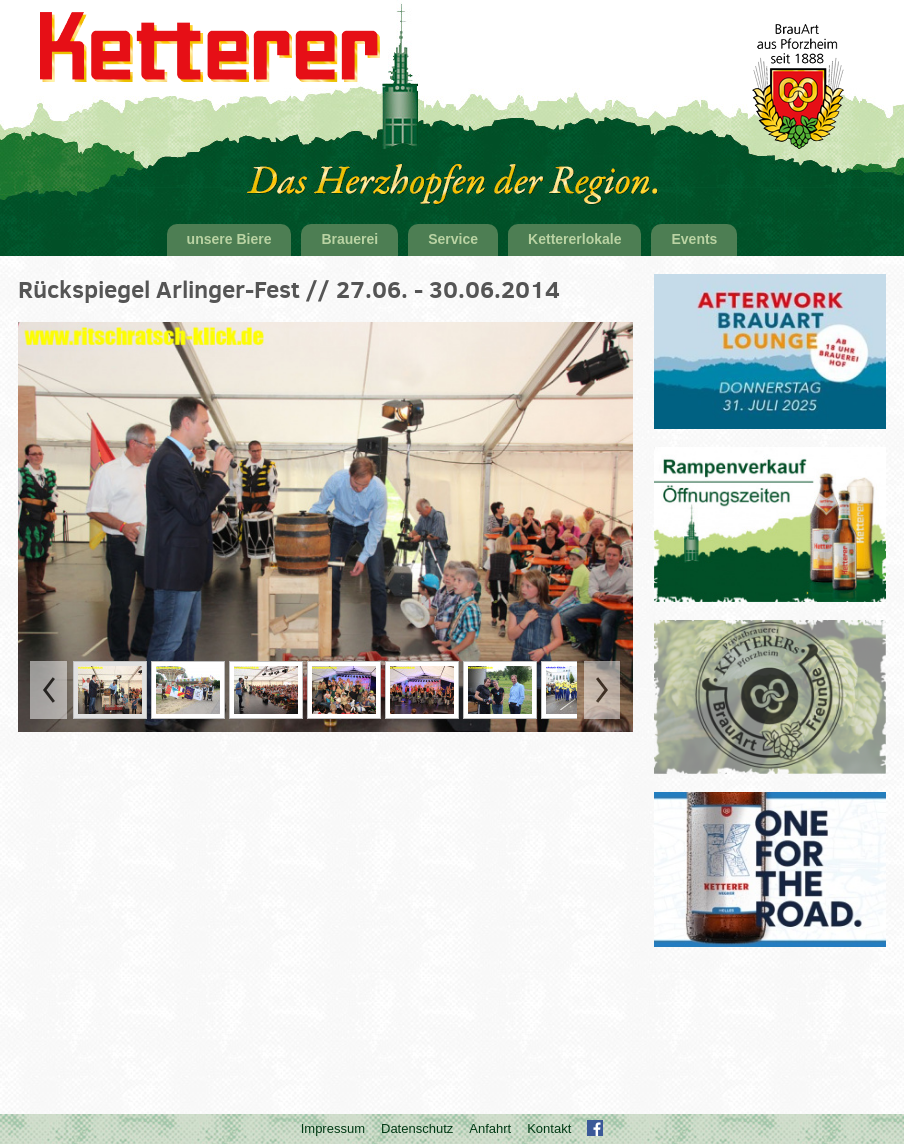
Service (453, 239)
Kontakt (549, 1128)
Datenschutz (417, 1128)
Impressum (333, 1128)
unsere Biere (229, 239)
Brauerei (349, 239)
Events (694, 239)
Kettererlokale (574, 239)
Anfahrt (490, 1128)
